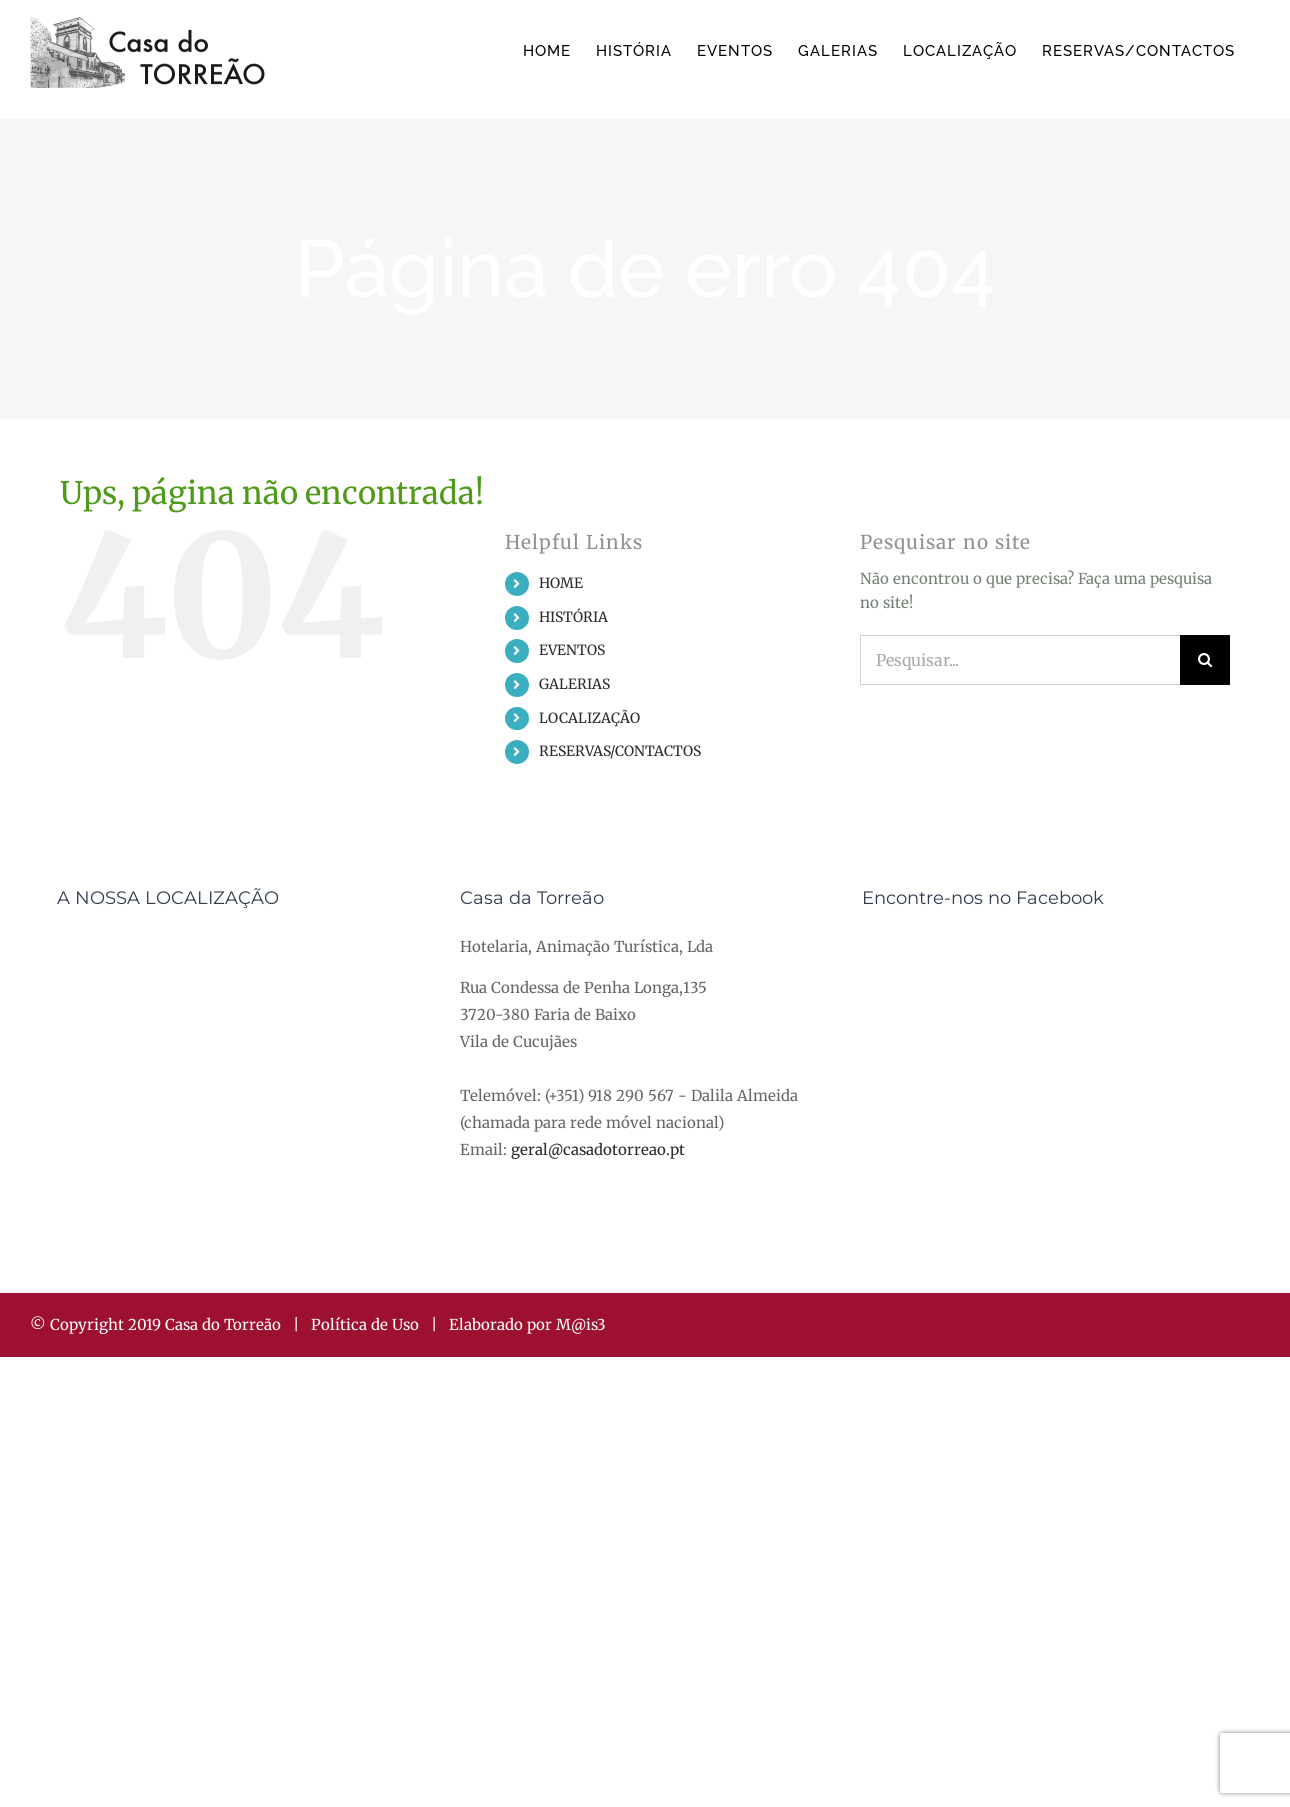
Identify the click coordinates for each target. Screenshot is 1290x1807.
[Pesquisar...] (1020, 660)
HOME (561, 583)
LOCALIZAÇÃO (589, 718)
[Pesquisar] (1205, 660)
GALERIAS (574, 684)
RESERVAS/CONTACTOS (620, 751)
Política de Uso (365, 1324)
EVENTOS (572, 650)
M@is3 (581, 1324)
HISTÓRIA (573, 617)
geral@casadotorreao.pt (598, 1149)
